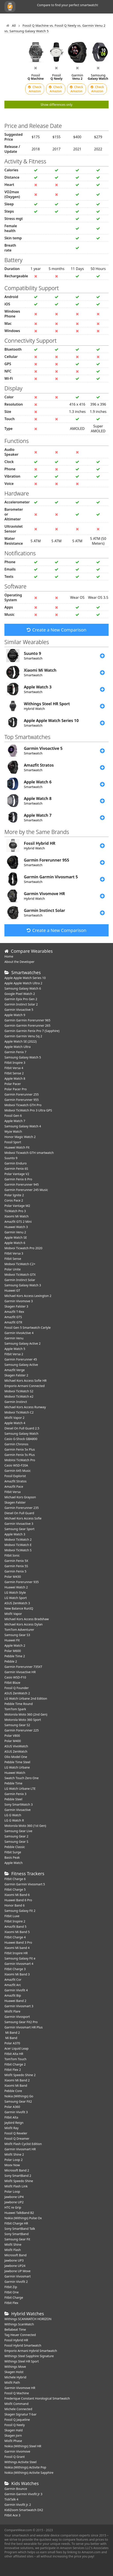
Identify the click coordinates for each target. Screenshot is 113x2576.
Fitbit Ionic (12, 1555)
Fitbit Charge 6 (15, 1879)
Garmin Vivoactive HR (20, 1672)
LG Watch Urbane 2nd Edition (25, 1698)
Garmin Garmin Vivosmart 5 (24, 1884)
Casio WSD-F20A (16, 1465)
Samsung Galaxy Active (21, 1365)
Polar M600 (12, 1651)
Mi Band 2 (12, 2032)
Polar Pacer (12, 1084)
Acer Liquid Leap (16, 2048)
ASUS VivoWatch (16, 1746)
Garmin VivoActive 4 (18, 1333)
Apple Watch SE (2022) (20, 1041)
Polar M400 (12, 1741)
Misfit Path (12, 2382)
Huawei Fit (12, 1640)
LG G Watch (12, 1815)
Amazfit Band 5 (15, 1926)
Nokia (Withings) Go (18, 2096)
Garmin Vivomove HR (19, 2388)
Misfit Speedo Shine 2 (20, 2075)
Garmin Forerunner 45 (20, 1359)
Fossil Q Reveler (15, 2133)
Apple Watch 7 (14, 1121)
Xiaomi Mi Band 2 (17, 2080)
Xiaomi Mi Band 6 (17, 1895)
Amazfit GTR (13, 1322)
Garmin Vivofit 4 (16, 1990)
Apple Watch (13, 1863)
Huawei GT (12, 1290)
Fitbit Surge (12, 1852)
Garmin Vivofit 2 (16, 2281)
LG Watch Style (15, 1592)
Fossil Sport (12, 1142)
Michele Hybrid (15, 2377)
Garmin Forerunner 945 (21, 1184)
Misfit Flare (12, 2011)
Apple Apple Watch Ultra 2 (23, 983)
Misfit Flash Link (16, 2186)
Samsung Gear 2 (16, 1836)
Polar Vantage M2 (17, 1206)
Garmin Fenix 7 (15, 1052)
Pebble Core (13, 2091)
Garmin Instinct (15, 1402)
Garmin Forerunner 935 (21, 1582)
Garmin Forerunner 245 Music (26, 1190)
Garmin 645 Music (17, 1470)
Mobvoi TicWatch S (18, 1550)
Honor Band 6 (14, 1905)
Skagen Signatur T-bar (20, 2414)
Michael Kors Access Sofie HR (25, 1380)
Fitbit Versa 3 (13, 1253)
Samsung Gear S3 (17, 1635)
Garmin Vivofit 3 (16, 2112)
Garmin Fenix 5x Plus (19, 1449)
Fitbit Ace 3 (12, 2515)
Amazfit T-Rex (14, 1312)
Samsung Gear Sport (19, 1529)
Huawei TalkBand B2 (19, 2213)
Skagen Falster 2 (16, 1375)
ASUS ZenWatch (15, 1751)
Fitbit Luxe (11, 1916)
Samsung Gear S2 (17, 1725)
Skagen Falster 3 (16, 1306)
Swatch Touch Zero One (21, 1778)
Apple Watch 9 (14, 1015)
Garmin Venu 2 (15, 1232)
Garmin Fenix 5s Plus (19, 1455)
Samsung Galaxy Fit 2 (19, 1911)
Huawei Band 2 (15, 2001)
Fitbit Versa (12, 1492)
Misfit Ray (11, 2128)
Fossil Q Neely (14, 2425)
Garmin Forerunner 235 (21, 1508)
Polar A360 (12, 2107)
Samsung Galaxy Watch (21, 1433)
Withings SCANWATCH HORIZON (28, 2319)
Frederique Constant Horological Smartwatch (37, 2398)
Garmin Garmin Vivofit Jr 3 (23, 2494)
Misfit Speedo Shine (18, 2181)
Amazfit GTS (13, 1317)
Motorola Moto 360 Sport (22, 1720)
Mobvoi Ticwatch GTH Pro (23, 1105)
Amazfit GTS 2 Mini (18, 1221)
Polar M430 (12, 1576)
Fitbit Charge (13, 2297)
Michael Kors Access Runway (25, 1407)
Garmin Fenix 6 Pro (18, 1179)
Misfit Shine (12, 2244)
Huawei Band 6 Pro (18, 1900)
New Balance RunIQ (18, 1608)
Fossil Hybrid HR (16, 2340)
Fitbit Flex (11, 2303)
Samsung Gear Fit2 (18, 2101)
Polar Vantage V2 (16, 1174)
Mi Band (10, 2038)
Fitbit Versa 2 (13, 1354)
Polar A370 (12, 2043)
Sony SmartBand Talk (19, 2228)
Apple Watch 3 (14, 1534)
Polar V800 (12, 1735)
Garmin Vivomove (17, 2451)
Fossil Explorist (15, 1476)
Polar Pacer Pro (15, 1089)
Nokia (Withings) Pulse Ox (23, 2218)
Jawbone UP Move (17, 2271)
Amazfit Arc (12, 1985)
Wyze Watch (13, 1131)
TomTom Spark (15, 1709)
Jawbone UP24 (14, 2266)
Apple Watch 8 (14, 1078)
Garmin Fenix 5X (16, 1561)
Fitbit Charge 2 (15, 2064)
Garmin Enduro (15, 1163)
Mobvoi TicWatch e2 (18, 1396)
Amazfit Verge (14, 1370)
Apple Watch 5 (14, 1349)
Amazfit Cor (12, 1979)
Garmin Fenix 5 (15, 1571)
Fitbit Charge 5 (15, 1889)
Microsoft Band (15, 2255)
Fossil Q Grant (14, 2457)
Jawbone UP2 (14, 2202)
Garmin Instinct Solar (19, 1280)
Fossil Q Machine (16, 2393)
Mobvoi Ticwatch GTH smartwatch (29, 1153)
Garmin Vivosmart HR (20, 2149)
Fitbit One (11, 2292)
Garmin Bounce (15, 2489)
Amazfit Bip (12, 1995)
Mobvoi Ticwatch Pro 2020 (23, 1248)
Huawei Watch (14, 1773)
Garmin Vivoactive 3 (18, 1523)
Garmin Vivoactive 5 (18, 1009)
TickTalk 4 (11, 2499)
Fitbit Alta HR (13, 2054)
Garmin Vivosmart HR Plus (23, 2027)
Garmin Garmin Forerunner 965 (27, 1020)
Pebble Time (13, 1783)
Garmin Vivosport (17, 2017)
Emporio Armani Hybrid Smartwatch (30, 2351)
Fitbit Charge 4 (15, 1937)
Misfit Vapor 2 (14, 1418)
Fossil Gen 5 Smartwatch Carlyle (27, 1327)
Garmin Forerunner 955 (21, 1100)
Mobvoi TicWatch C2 (19, 1412)
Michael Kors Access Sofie (23, 1518)
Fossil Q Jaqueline (17, 2419)
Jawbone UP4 (14, 2197)
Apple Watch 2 (14, 1645)
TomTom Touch (15, 2059)
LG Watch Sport (15, 1598)
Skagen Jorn (13, 2435)
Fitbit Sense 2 (14, 1073)
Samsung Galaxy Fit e (19, 1958)
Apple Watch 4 (14, 1423)
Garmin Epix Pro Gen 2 (20, 999)
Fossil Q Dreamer (16, 2138)
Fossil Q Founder (16, 1688)
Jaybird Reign (13, 2123)
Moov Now (12, 2165)
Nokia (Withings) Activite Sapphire (29, 2472)
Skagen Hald (13, 2430)
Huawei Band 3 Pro (18, 1942)
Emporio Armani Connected (24, 1386)
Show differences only (57, 104)
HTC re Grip (12, 2207)
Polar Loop (12, 2191)
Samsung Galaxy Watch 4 (22, 1126)
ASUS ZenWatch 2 (17, 1693)
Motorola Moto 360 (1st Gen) (25, 1826)
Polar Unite (12, 1269)
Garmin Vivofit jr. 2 (17, 2504)
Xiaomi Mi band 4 (17, 1948)
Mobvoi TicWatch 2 (18, 1539)
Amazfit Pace (13, 1486)
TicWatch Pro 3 (15, 1211)
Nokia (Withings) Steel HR (22, 2446)
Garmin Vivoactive (17, 1810)
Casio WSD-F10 (15, 1677)
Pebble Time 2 (14, 1656)
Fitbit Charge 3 (15, 1969)
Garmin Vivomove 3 (18, 1301)
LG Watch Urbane (17, 1767)
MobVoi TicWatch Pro (19, 1460)
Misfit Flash (12, 2250)
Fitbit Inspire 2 (14, 1921)
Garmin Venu (13, 1338)
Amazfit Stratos (15, 1481)
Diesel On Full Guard (19, 1513)
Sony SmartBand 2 (17, 2175)
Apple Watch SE (15, 1237)
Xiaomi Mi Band (15, 2085)
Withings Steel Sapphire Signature (29, 2356)
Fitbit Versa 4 (13, 1068)
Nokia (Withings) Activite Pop (25, 2467)
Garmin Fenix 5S (16, 1566)
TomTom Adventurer (19, 1629)
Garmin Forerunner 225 (21, 1730)
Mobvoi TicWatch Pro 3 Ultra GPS (28, 1110)
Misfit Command (16, 2404)
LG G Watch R (14, 1820)
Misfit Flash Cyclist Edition (23, 2144)
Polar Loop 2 (13, 2160)
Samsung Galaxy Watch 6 (22, 988)
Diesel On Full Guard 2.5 (21, 1428)
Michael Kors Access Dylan (23, 1624)
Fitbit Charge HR (16, 2223)
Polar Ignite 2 (14, 1195)
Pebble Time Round (18, 1704)
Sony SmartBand (16, 2234)
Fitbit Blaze (12, 1682)
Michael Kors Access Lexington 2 (27, 1296)
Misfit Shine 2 (14, 2154)
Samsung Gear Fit (17, 2239)
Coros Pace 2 (13, 1200)
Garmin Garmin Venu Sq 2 (23, 1036)
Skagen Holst (13, 2372)
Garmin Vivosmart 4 (18, 1964)
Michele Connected (18, 2409)
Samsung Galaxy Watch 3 (22, 1285)
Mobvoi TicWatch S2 (18, 1391)
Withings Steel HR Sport (21, 2361)
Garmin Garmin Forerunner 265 (27, 1025)
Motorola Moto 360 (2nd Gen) (25, 1714)
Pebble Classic (14, 1847)
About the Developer (19, 962)
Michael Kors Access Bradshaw (26, 1619)
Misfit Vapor (13, 1614)
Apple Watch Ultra (17, 1047)
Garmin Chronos (16, 1444)
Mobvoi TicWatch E (18, 1545)
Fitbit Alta (11, 2117)
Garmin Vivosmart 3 (18, 2006)
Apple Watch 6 (14, 1243)
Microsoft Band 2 (16, 2170)
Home (8, 956)
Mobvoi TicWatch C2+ (19, 1264)
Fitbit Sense (12, 1259)
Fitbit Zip (10, 2287)
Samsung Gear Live (18, 1831)
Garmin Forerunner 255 (21, 1094)
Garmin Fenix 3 (15, 1794)
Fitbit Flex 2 (12, 2070)
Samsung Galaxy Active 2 (22, 1343)
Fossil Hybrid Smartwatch (22, 2345)
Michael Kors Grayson (20, 1497)
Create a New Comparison (56, 630)
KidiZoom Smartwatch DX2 (23, 2510)
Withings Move (15, 2366)
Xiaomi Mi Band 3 (17, 1974)
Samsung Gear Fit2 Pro (21, 2022)
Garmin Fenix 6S (16, 1168)
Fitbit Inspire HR (16, 1953)
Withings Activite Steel (20, 2462)
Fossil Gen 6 (13, 1115)
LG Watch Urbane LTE (20, 1788)
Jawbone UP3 (14, 2260)
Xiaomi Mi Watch (16, 1216)
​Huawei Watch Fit (17, 1147)
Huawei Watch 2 (16, 1587)
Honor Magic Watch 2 (20, 1137)
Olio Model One (15, 1757)
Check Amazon (34, 89)
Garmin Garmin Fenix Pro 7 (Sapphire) (31, 1031)
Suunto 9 (10, 1158)
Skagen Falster (15, 1502)
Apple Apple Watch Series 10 (25, 978)
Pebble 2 (10, 1661)
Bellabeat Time (15, 2329)
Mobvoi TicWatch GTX (20, 1274)
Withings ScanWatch (19, 2324)
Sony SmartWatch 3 (18, 1804)
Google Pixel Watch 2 (19, 994)
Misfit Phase (13, 2441)
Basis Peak (12, 1857)
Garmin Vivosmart (17, 2276)
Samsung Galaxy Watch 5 (22, 1057)
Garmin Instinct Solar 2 (21, 1004)
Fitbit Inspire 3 (14, 1062)
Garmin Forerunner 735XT (23, 1667)
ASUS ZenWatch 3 (17, 1603)
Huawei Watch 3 (16, 1227)
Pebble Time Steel (17, 1762)
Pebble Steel (13, 1799)
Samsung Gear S (16, 1841)
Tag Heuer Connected (20, 2335)
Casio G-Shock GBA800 (20, 1439)
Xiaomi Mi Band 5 (17, 1932)
